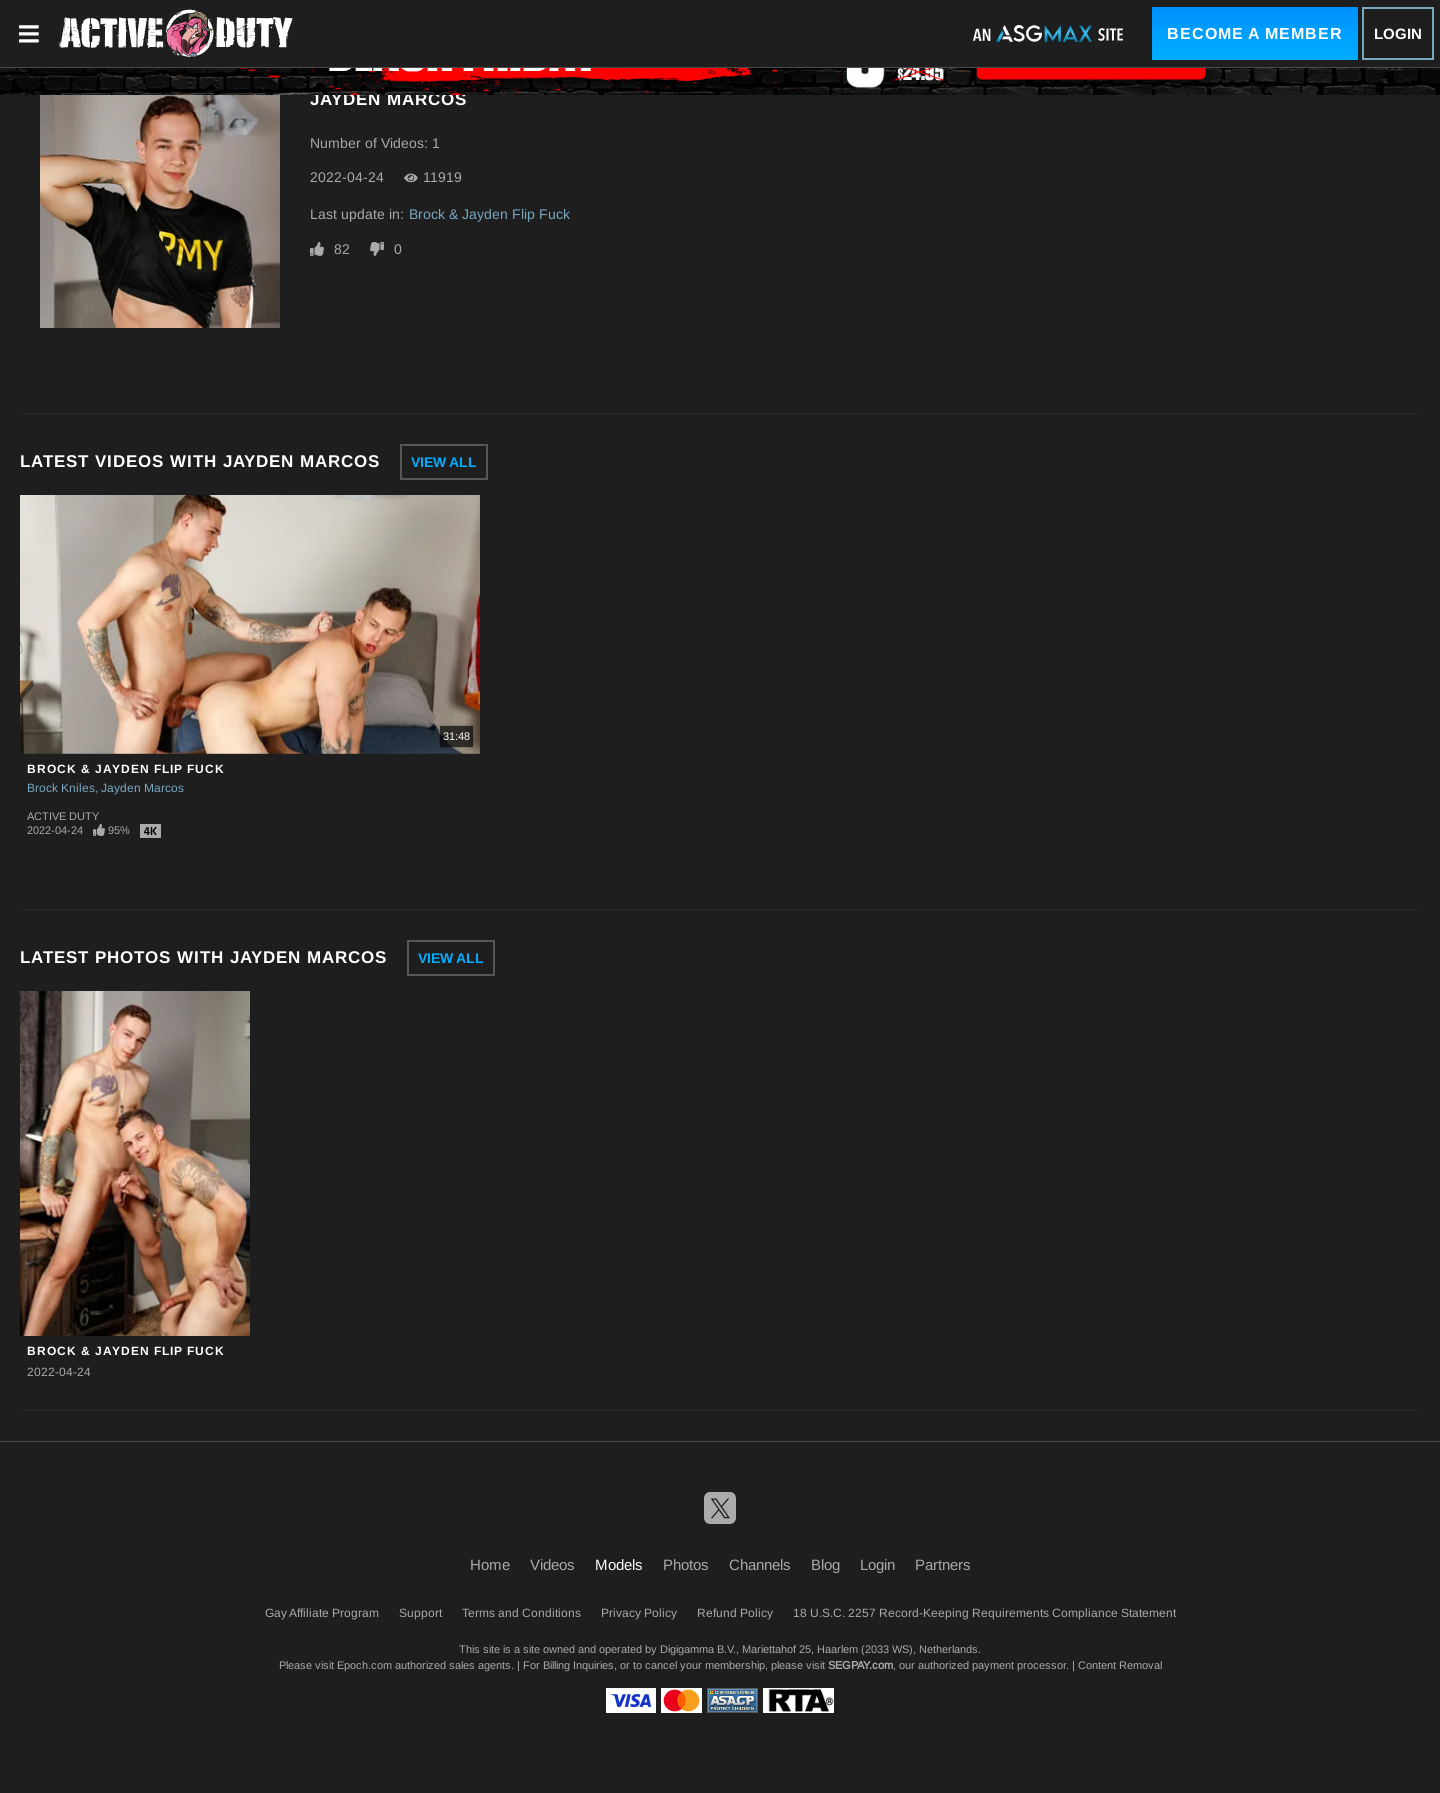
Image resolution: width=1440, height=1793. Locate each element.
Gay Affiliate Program (322, 1613)
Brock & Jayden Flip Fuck (489, 214)
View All (444, 462)
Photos (686, 1564)
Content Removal (1120, 1665)
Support (420, 1613)
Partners (943, 1564)
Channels (760, 1564)
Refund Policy (735, 1613)
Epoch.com (364, 1665)
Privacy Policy (639, 1613)
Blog (825, 1564)
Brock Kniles (61, 788)
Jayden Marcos (142, 788)
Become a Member (1255, 33)
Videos (552, 1564)
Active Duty (63, 816)
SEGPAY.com (860, 1665)
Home (490, 1564)
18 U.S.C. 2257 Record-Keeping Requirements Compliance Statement (984, 1613)
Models (619, 1564)
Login (1398, 33)
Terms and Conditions (521, 1613)
